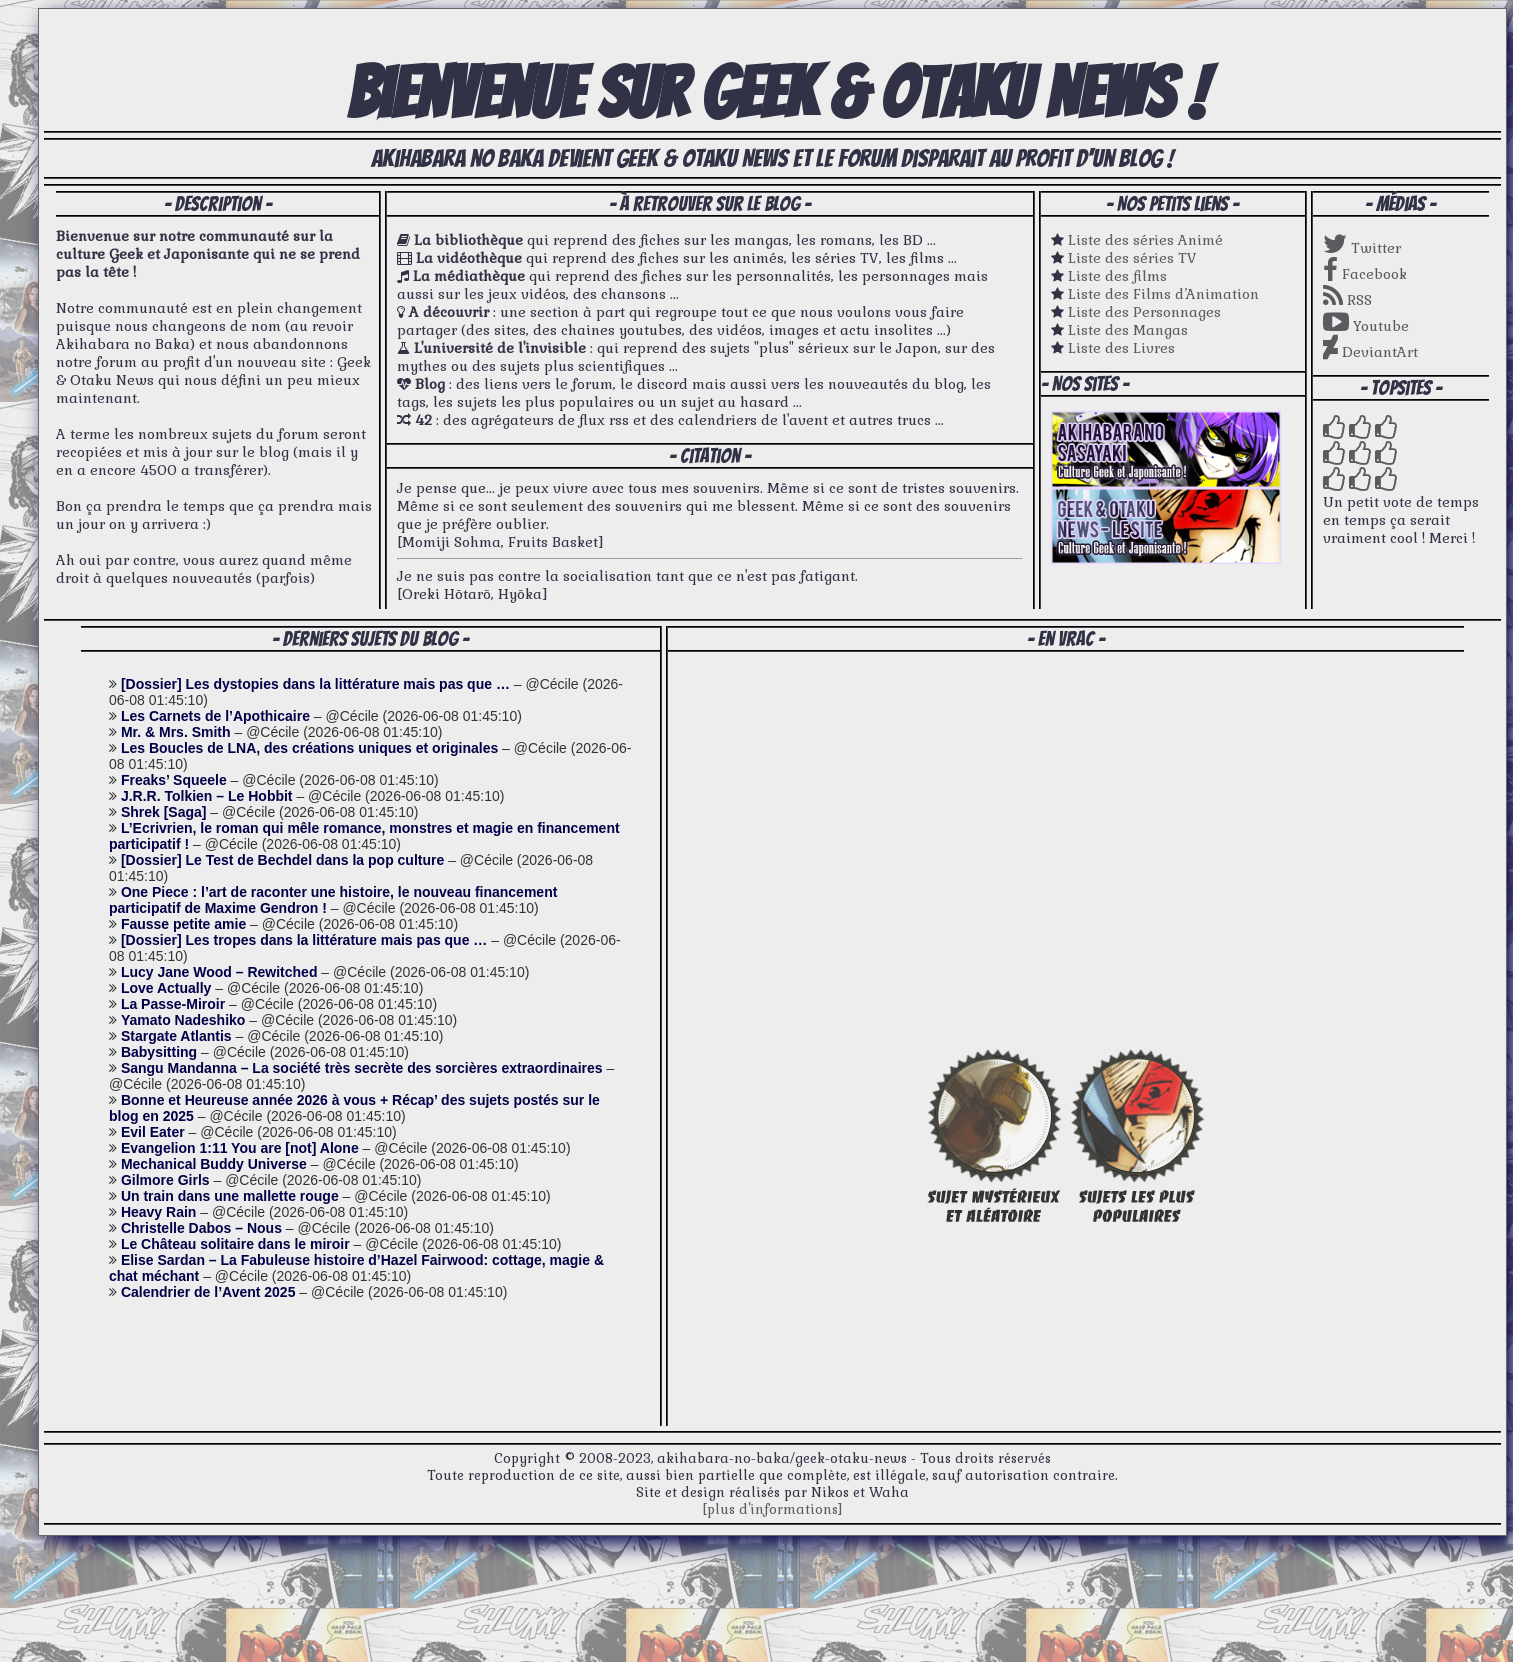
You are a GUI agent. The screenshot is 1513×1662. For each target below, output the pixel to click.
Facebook (1365, 274)
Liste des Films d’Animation (1163, 294)
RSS (1347, 300)
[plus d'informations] (772, 1509)
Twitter (1362, 248)
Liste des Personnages (1144, 312)
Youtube (1366, 326)
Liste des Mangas (1128, 330)
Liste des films (1117, 276)
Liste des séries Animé (1145, 240)
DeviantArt (1370, 352)
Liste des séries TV (1132, 258)
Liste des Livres (1121, 348)
